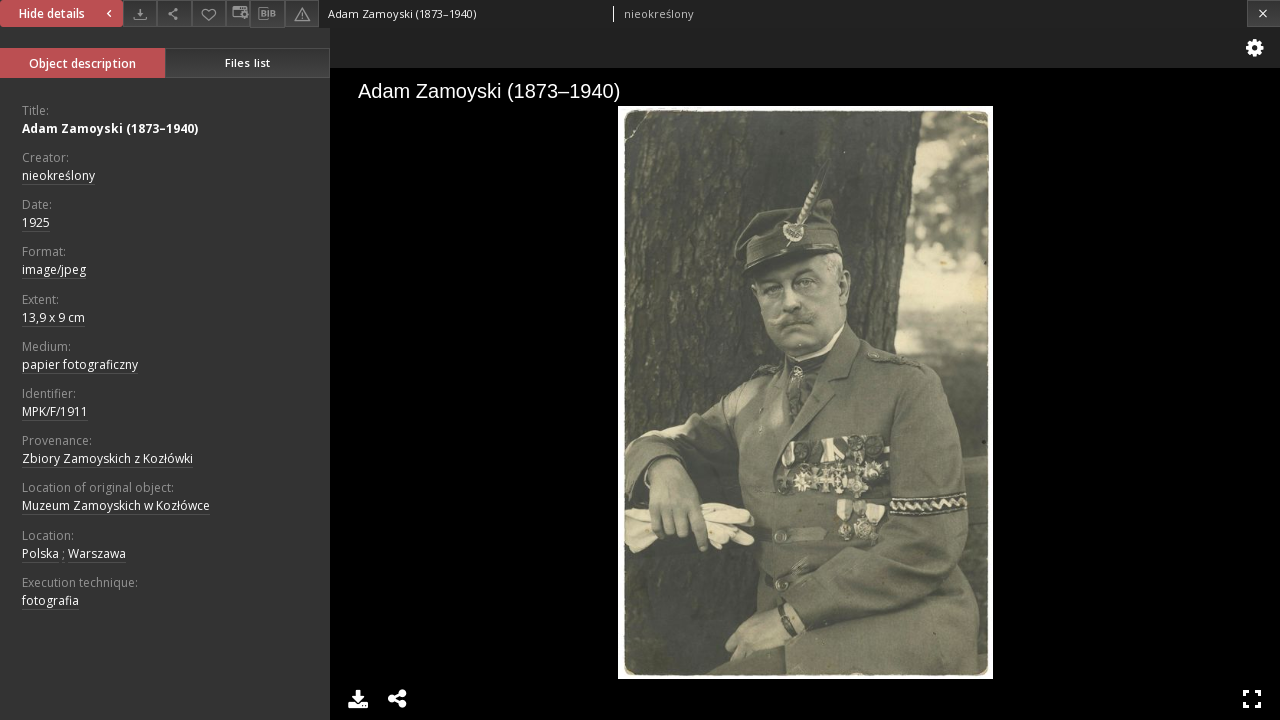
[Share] (174, 13)
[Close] (1263, 13)
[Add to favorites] (209, 13)
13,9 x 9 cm (53, 317)
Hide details (68, 13)
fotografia (50, 600)
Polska (40, 553)
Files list (247, 62)
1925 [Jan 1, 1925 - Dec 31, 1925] (36, 222)
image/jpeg (54, 269)
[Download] (140, 13)
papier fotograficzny (80, 364)
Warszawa (97, 553)
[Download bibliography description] (267, 14)
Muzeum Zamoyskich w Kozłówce (116, 505)
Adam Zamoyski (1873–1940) (110, 128)
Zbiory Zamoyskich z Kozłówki (107, 458)
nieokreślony (58, 175)
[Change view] (238, 13)
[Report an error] (302, 13)
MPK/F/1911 (55, 411)
